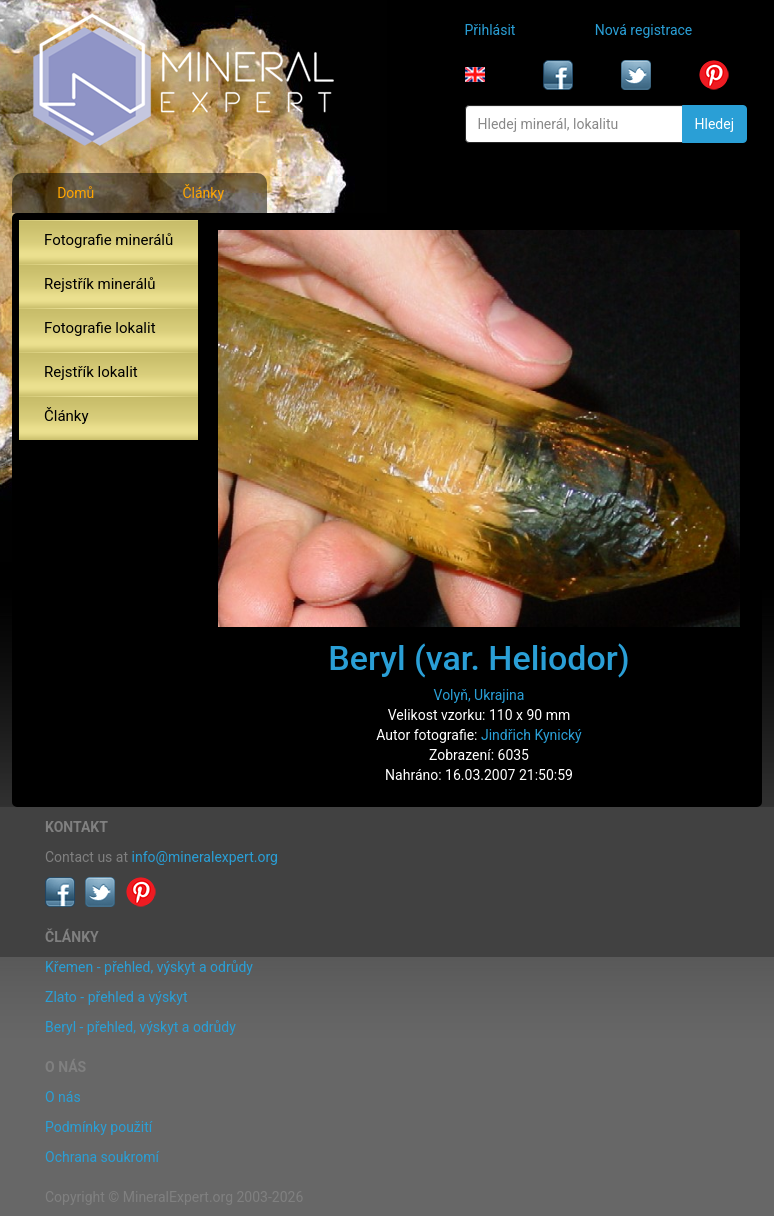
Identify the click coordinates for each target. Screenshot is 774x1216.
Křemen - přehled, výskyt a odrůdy (149, 967)
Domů (75, 193)
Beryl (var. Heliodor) (478, 658)
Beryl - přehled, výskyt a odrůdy (140, 1027)
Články (203, 193)
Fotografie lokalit (100, 328)
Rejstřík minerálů (99, 284)
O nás (63, 1097)
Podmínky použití (98, 1127)
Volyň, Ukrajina (479, 695)
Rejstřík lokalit (91, 372)
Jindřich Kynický (531, 735)
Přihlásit (490, 30)
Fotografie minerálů (108, 240)
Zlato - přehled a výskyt (116, 997)
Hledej (714, 124)
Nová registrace (644, 30)
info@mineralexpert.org (205, 857)
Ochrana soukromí (102, 1157)
